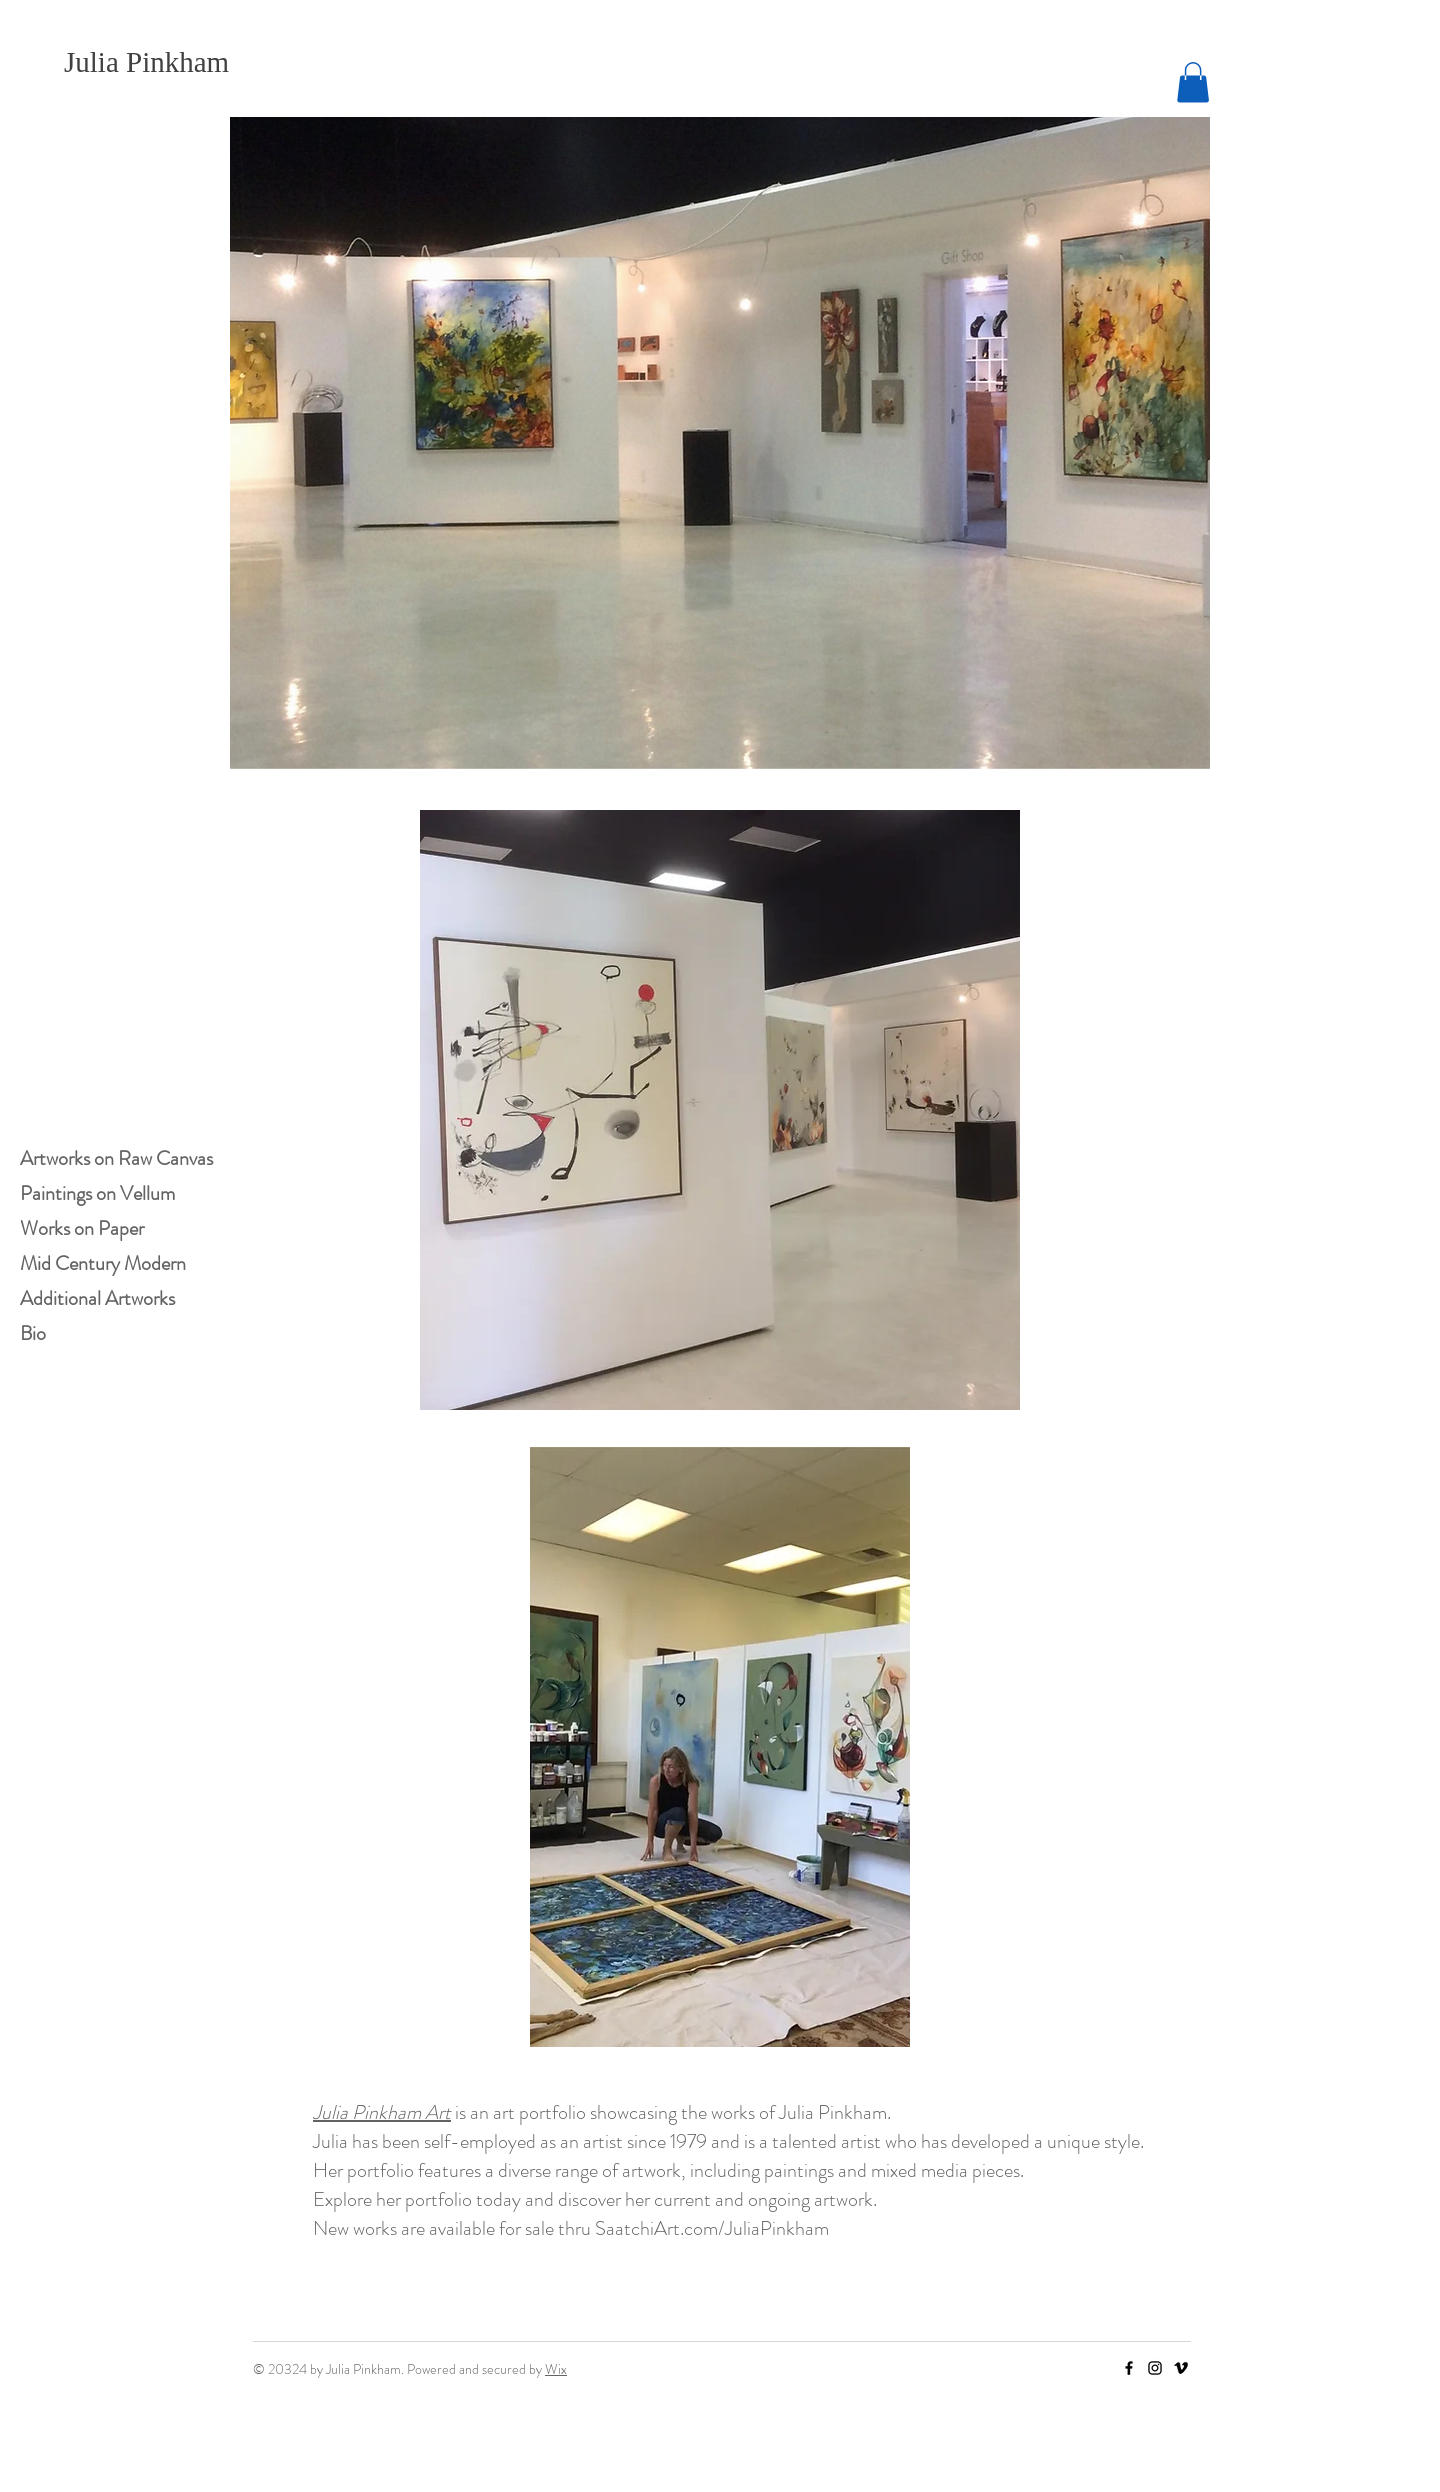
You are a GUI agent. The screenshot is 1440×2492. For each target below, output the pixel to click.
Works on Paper (82, 1228)
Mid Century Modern (103, 1263)
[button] (1193, 82)
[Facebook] (1129, 2368)
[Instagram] (1155, 2368)
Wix (556, 2369)
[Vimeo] (1181, 2368)
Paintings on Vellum (97, 1193)
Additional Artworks (97, 1298)
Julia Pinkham (146, 62)
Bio (33, 1333)
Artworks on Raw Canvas (116, 1158)
